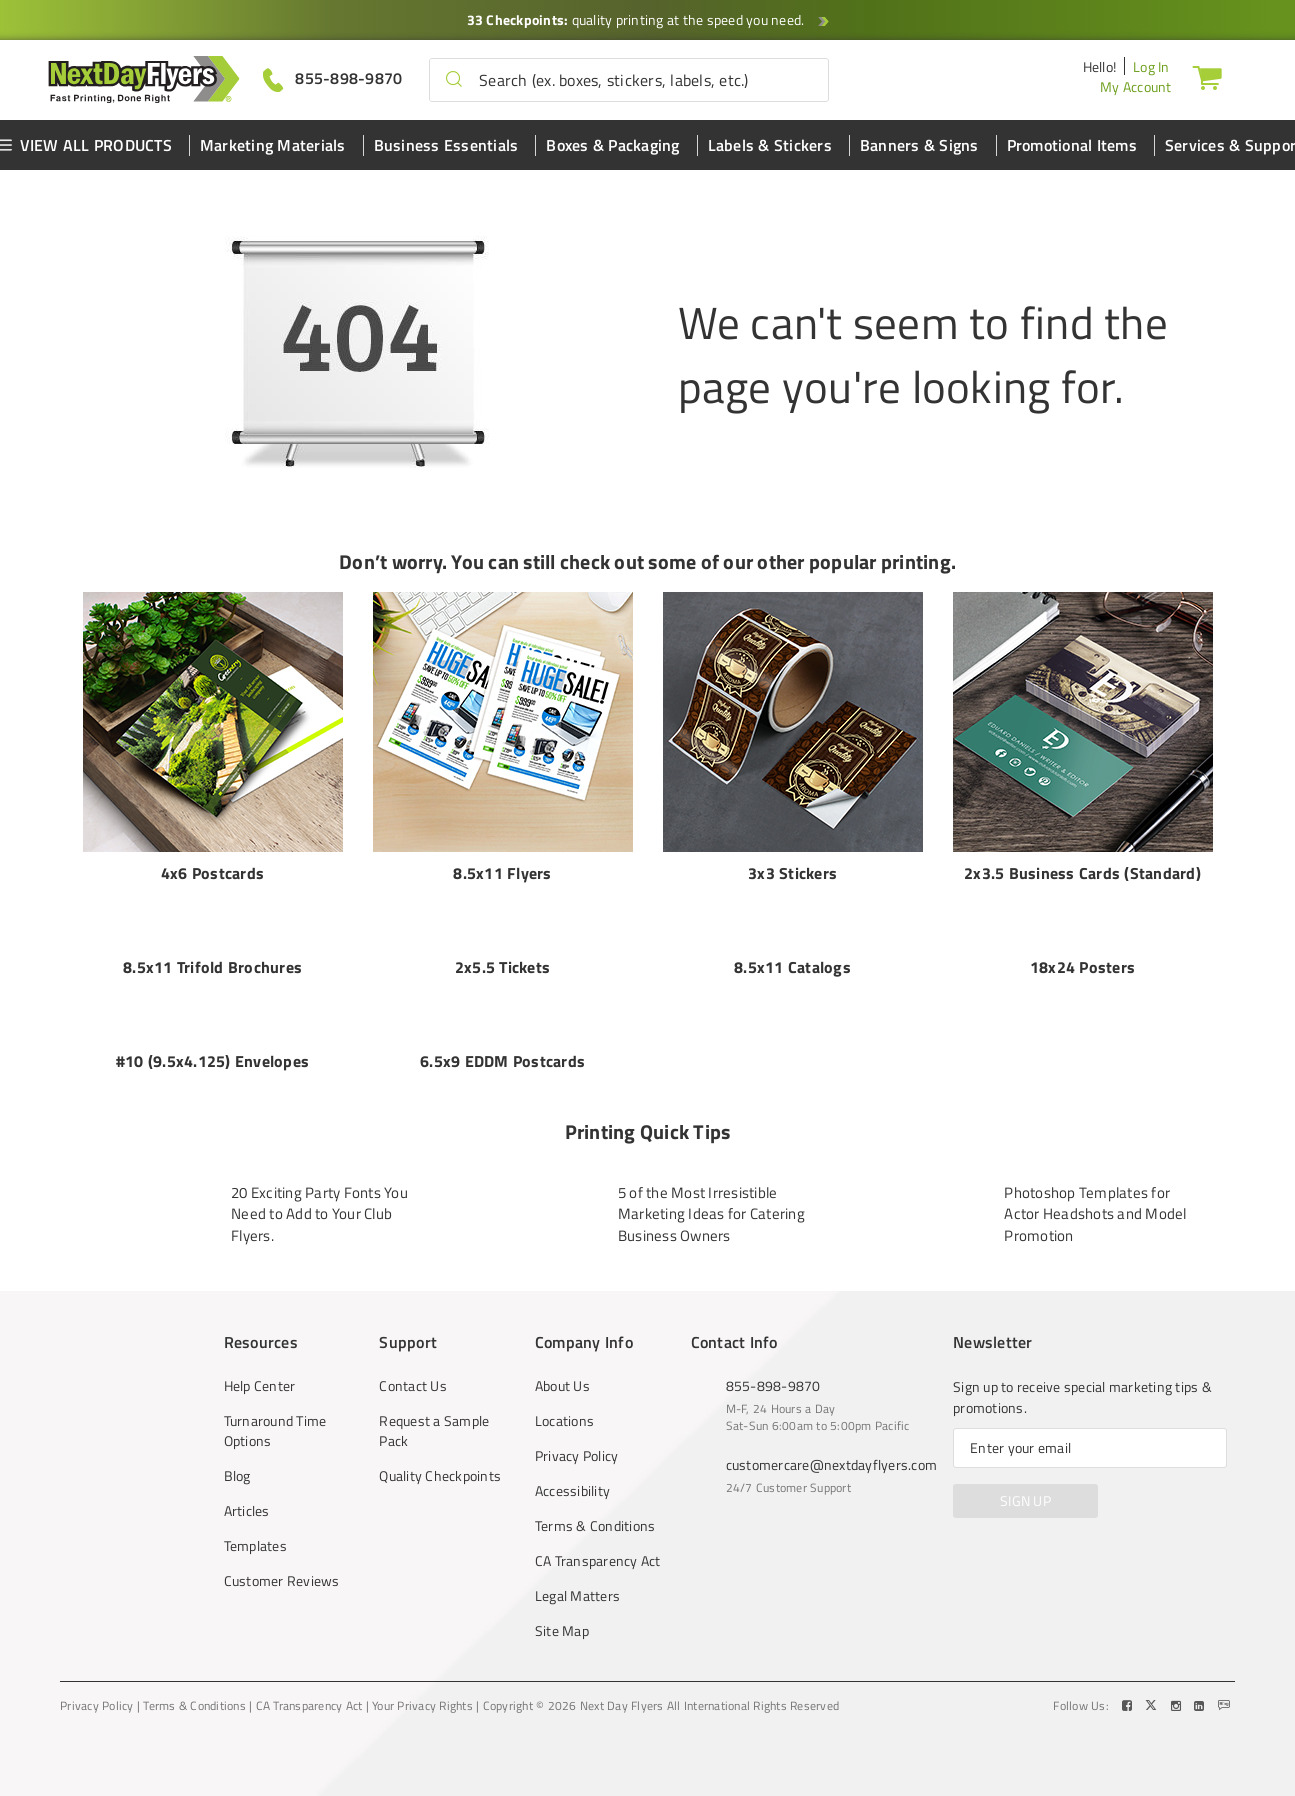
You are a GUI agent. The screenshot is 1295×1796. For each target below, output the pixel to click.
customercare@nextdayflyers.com (832, 1444)
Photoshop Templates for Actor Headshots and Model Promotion (1095, 1194)
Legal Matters (577, 1576)
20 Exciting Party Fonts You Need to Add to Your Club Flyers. (319, 1194)
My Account (1136, 86)
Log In (1151, 66)
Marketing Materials (273, 145)
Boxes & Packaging (612, 145)
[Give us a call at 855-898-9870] (333, 78)
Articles (247, 1491)
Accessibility (572, 1471)
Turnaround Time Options (275, 1411)
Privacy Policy (577, 1436)
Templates (255, 1526)
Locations (564, 1401)
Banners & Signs (919, 145)
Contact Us (413, 1366)
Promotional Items (1072, 145)
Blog (237, 1456)
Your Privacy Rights (422, 1686)
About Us (562, 1366)
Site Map (562, 1611)
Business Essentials (446, 145)
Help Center (260, 1366)
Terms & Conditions (595, 1506)
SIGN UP (1025, 1480)
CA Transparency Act (598, 1541)
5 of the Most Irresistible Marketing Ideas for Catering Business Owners (711, 1194)
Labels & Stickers (770, 145)
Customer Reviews (282, 1561)
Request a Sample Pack (434, 1411)
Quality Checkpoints (440, 1456)
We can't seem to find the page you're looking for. (923, 354)
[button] (454, 80)
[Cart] (1207, 77)
